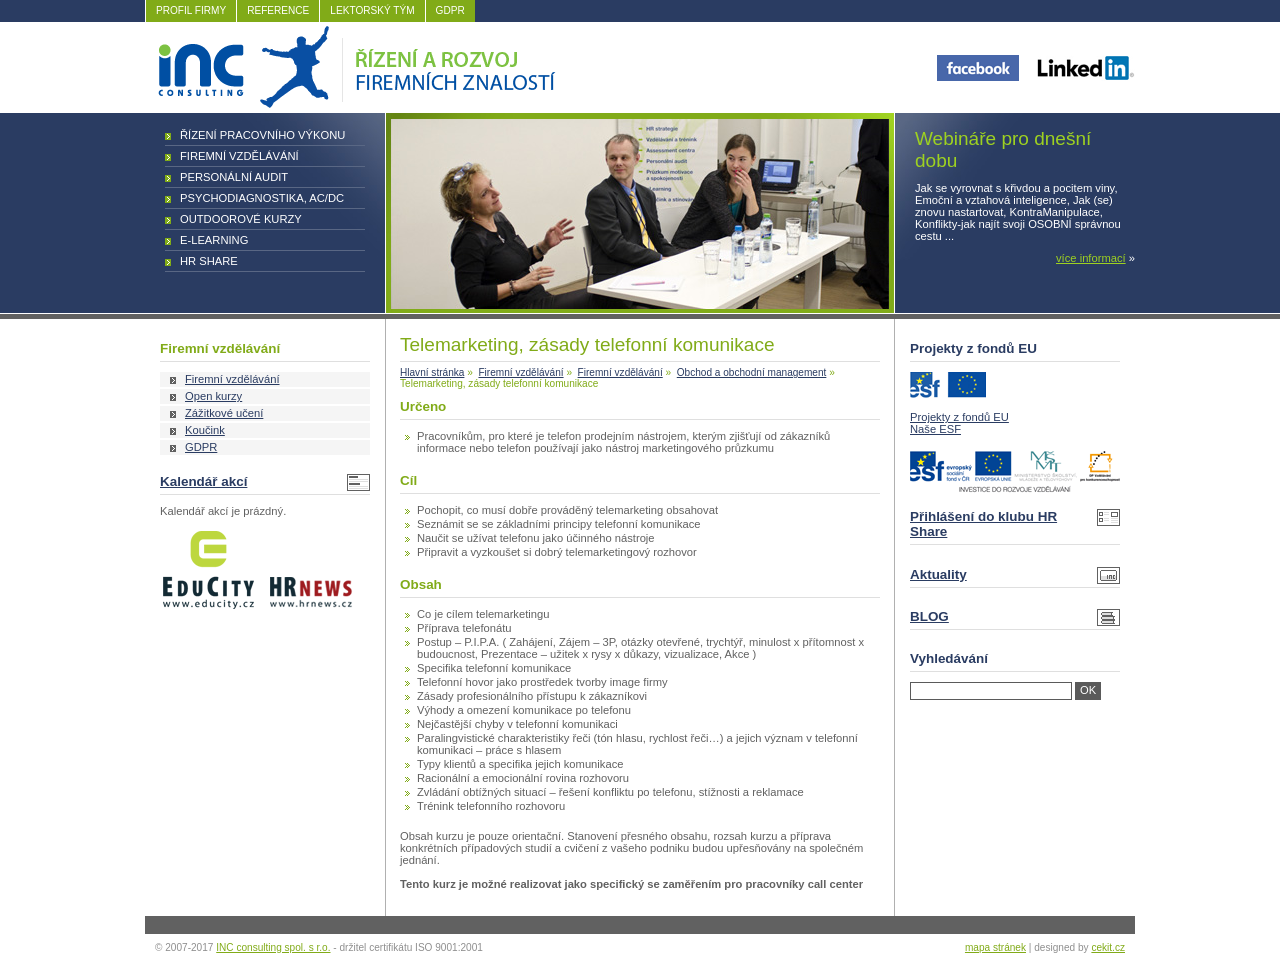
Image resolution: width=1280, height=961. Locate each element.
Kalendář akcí (203, 481)
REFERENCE (278, 10)
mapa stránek (995, 947)
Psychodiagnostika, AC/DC (262, 198)
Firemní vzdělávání (239, 156)
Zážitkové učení (224, 413)
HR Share (209, 261)
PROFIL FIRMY (191, 10)
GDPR (450, 10)
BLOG (929, 616)
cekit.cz (1108, 947)
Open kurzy (213, 396)
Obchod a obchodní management (752, 372)
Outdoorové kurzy (241, 219)
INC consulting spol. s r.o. (273, 947)
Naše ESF (935, 429)
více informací (1091, 258)
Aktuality (938, 574)
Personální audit (234, 177)
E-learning (214, 240)
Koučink (205, 430)
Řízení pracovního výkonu (262, 135)
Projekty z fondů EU (959, 417)
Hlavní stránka (432, 372)
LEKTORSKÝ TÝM (372, 10)
